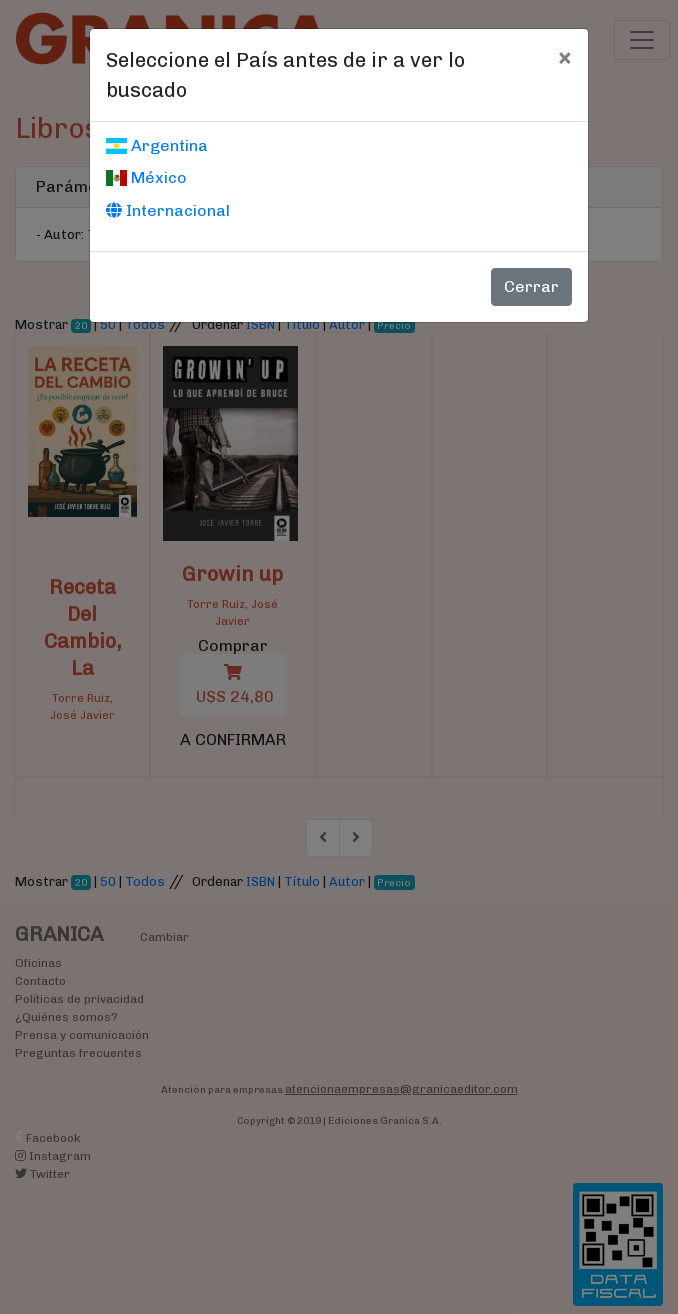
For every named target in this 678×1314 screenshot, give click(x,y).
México (146, 177)
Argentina (157, 145)
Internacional (168, 210)
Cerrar (531, 286)
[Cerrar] (564, 57)
